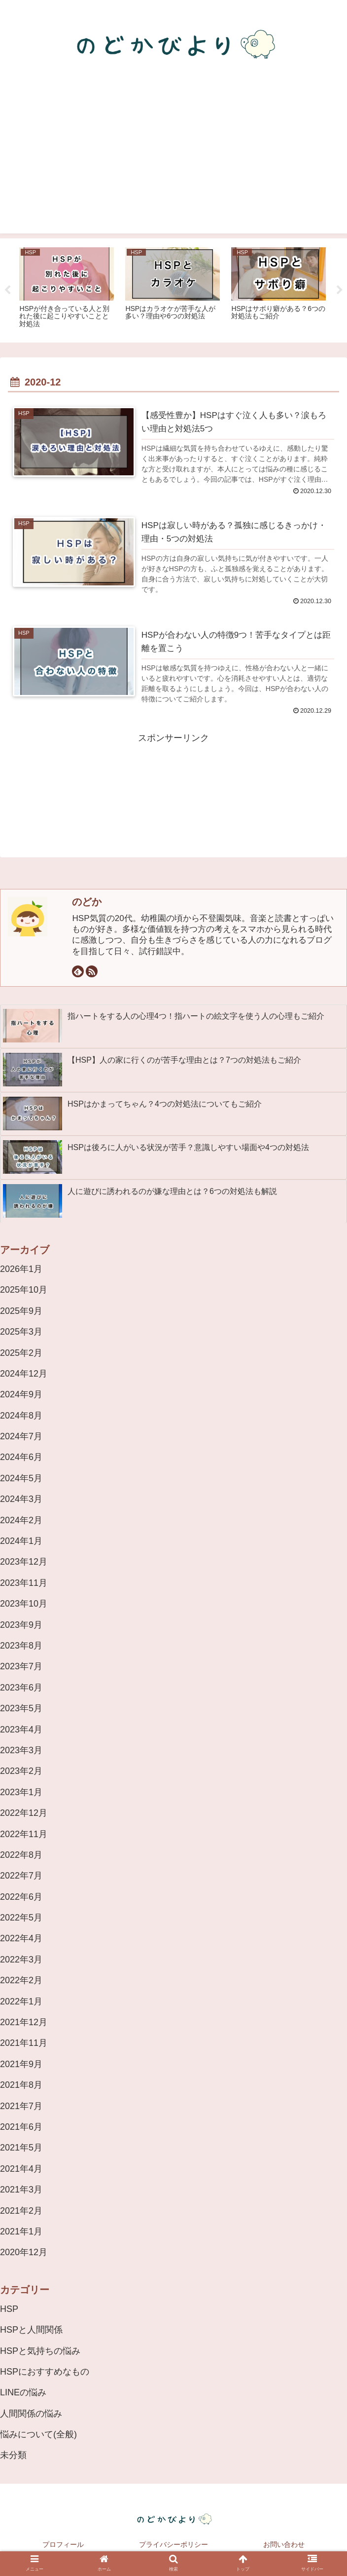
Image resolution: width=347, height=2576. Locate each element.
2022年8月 (21, 1855)
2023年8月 (21, 1646)
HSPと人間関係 (31, 2330)
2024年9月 (21, 1394)
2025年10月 (23, 1290)
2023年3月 (21, 1750)
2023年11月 (23, 1583)
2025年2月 (21, 1353)
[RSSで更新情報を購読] (92, 971)
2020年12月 (23, 2252)
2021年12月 (23, 2022)
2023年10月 (23, 1604)
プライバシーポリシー (173, 2544)
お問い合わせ (284, 2544)
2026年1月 (21, 1269)
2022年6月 (21, 1897)
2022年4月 (21, 1938)
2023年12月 (23, 1562)
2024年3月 (21, 1499)
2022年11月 (23, 1834)
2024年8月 (21, 1416)
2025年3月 (21, 1332)
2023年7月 (21, 1666)
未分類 (13, 2455)
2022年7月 (21, 1876)
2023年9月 (21, 1625)
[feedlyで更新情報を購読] (78, 971)
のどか (87, 901)
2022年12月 (23, 1813)
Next (340, 290)
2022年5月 (21, 1917)
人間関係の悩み (31, 2414)
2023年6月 (21, 1687)
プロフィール (63, 2544)
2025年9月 (21, 1311)
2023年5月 (21, 1708)
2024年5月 (21, 1478)
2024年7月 (21, 1436)
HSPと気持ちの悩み (40, 2351)
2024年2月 (21, 1520)
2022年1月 (21, 2001)
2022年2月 (21, 1980)
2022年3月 (21, 1959)
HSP (9, 2309)
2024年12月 (23, 1374)
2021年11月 (23, 2043)
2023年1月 (21, 1792)
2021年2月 (21, 2211)
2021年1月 (21, 2231)
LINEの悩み (23, 2392)
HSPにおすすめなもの (44, 2372)
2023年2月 (21, 1771)
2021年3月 (21, 2189)
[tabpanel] (67, 288)
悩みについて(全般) (38, 2434)
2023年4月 (21, 1729)
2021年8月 (21, 2085)
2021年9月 (21, 2064)
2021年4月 (21, 2169)
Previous (7, 290)
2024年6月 (21, 1457)
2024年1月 (21, 1541)
